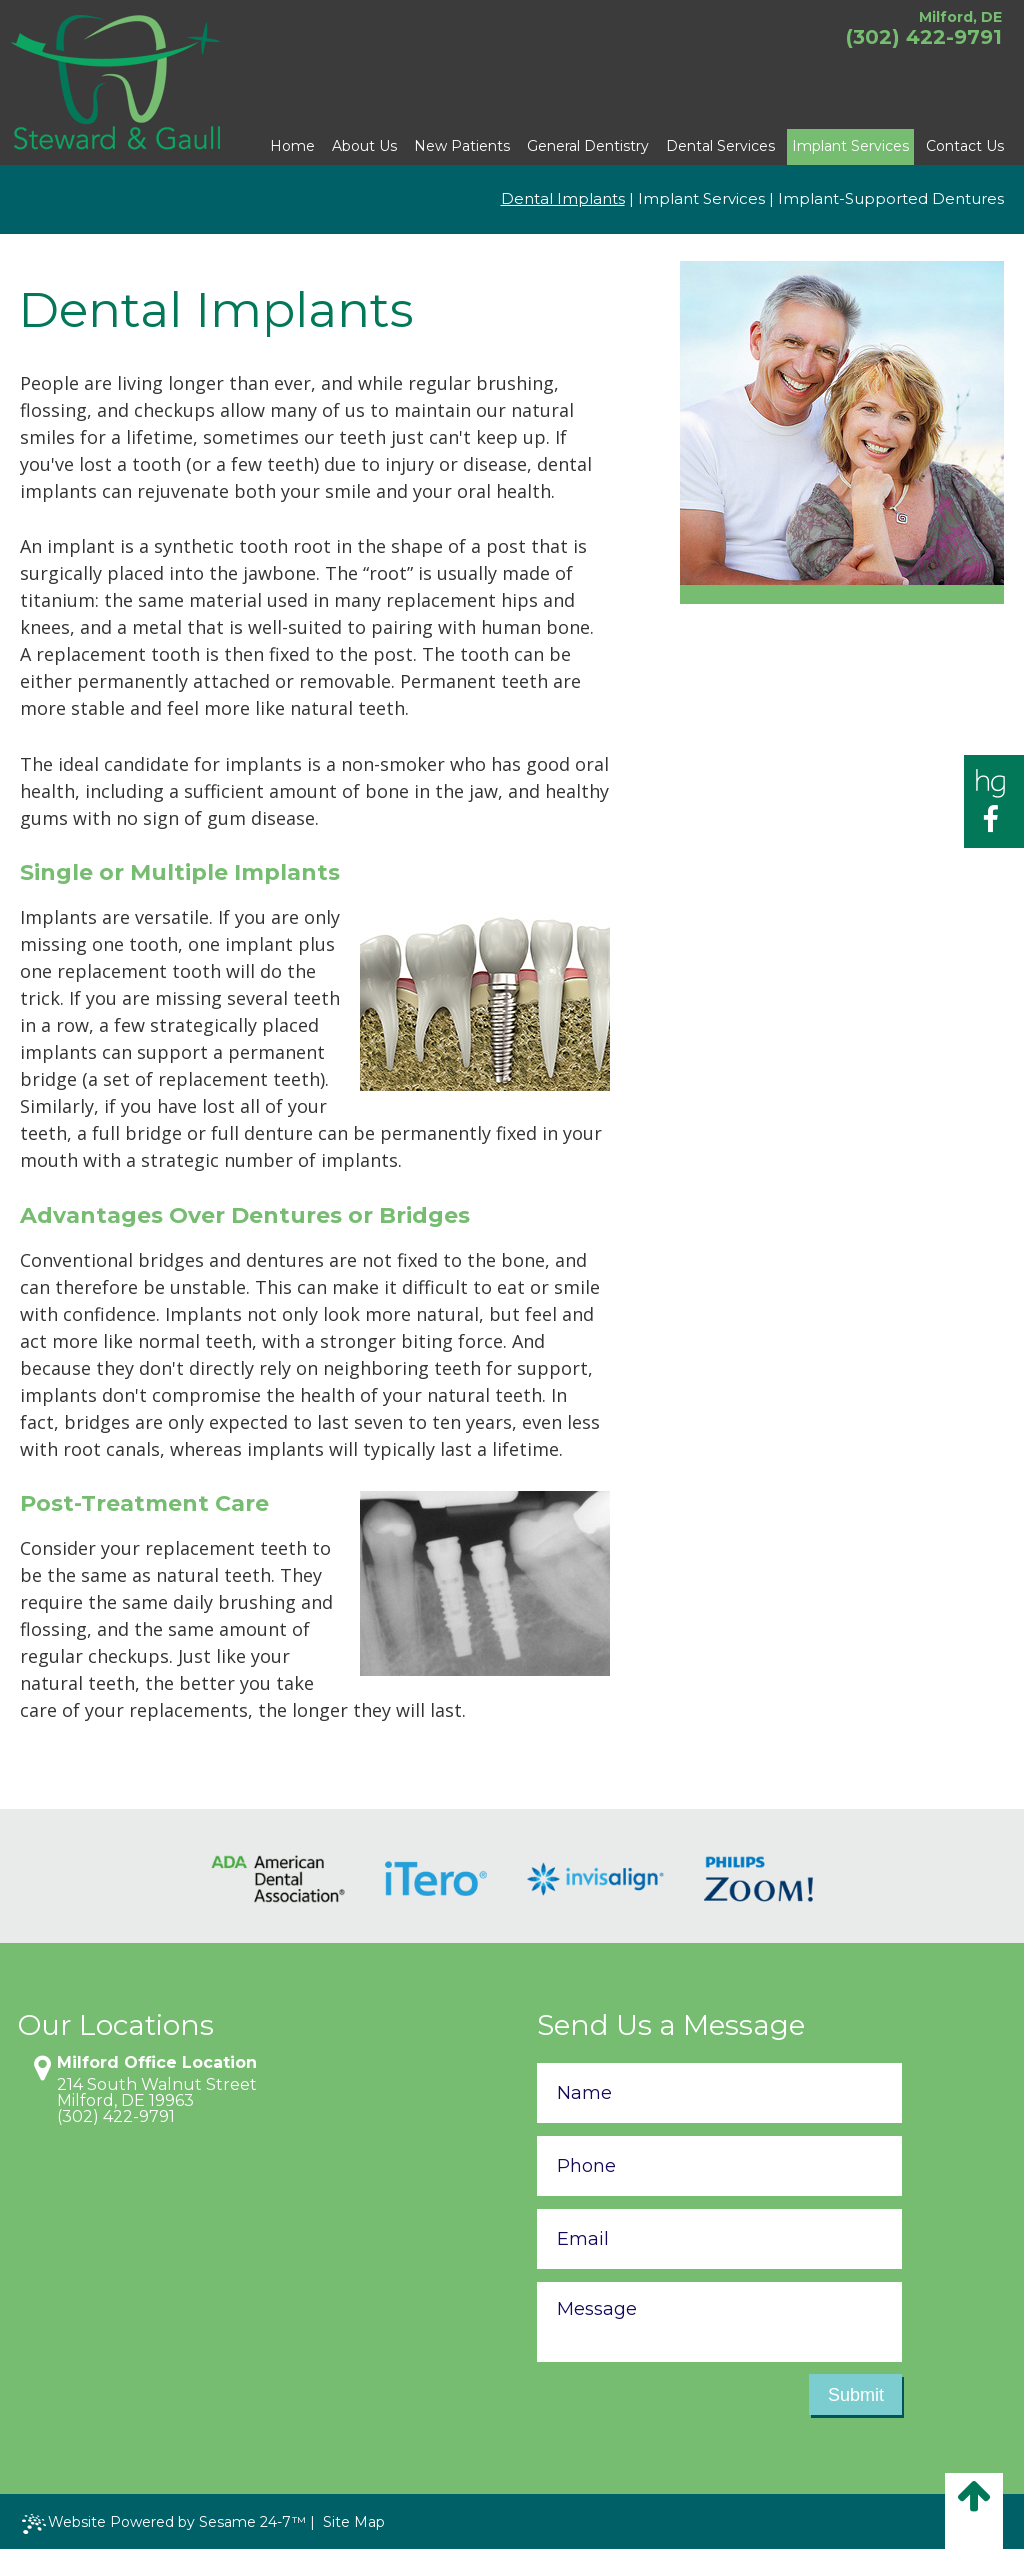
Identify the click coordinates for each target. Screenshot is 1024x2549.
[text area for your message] (719, 2322)
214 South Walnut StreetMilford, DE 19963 (157, 2093)
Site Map (354, 2522)
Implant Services (701, 199)
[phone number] (719, 2166)
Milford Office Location (157, 2063)
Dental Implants (563, 199)
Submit (856, 2395)
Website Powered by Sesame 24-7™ (164, 2523)
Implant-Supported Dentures (891, 199)
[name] (719, 2093)
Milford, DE (960, 17)
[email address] (719, 2239)
